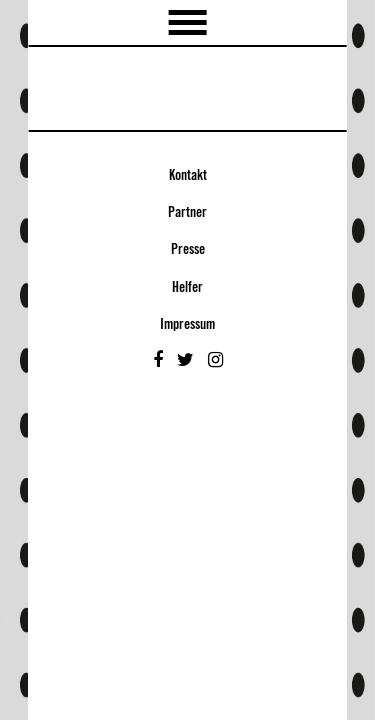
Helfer (187, 288)
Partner (187, 213)
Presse (188, 250)
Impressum (187, 325)
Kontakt (188, 176)
